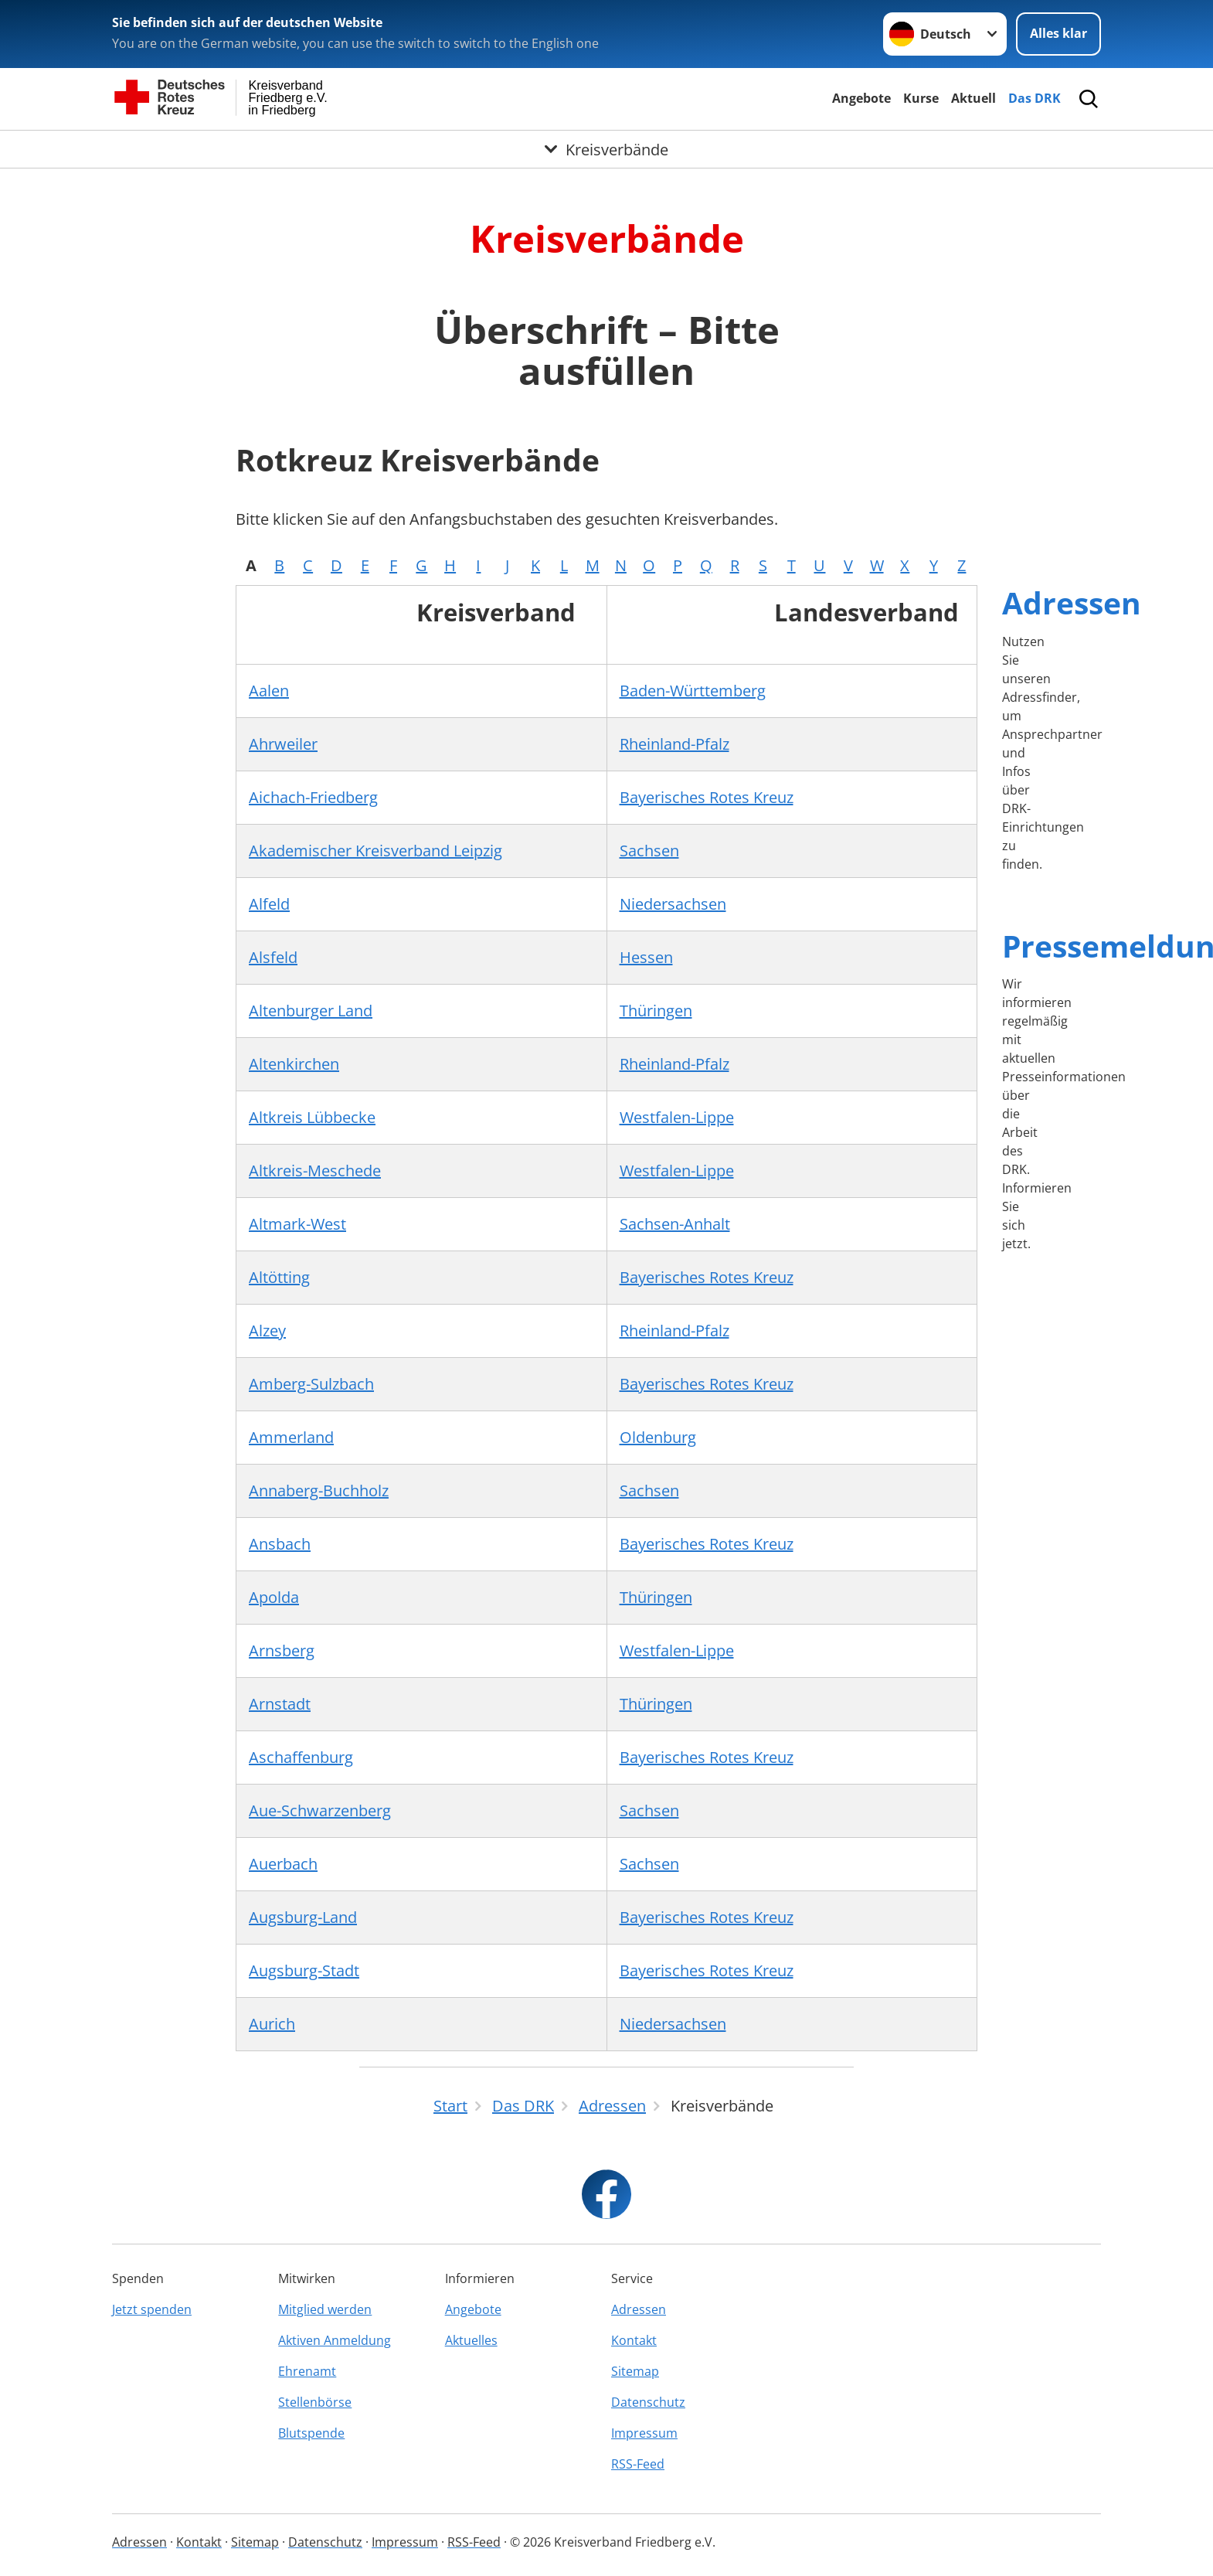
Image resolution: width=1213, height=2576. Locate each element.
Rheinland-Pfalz (674, 743)
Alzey (267, 1330)
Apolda (274, 1597)
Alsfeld (273, 957)
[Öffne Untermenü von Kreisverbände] (606, 149)
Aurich (272, 2023)
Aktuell (973, 98)
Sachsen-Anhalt (675, 1223)
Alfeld (269, 903)
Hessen (646, 957)
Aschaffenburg (301, 1757)
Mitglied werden (325, 2309)
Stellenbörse (315, 2402)
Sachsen (649, 850)
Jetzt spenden (152, 2309)
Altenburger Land (310, 1010)
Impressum (644, 2433)
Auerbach (283, 1863)
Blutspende (311, 2433)
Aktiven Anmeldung (334, 2340)
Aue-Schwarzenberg (320, 1810)
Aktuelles (471, 2340)
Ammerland (291, 1437)
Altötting (279, 1277)
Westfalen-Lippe (677, 1117)
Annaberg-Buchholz (319, 1490)
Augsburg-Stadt (304, 1970)
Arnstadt (280, 1703)
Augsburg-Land (303, 1917)
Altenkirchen (294, 1063)
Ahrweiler (283, 743)
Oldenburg (658, 1437)
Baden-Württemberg (693, 690)
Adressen (1071, 602)
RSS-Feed (637, 2463)
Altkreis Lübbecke (312, 1117)
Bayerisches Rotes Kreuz (706, 797)
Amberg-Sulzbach (311, 1383)
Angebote (861, 98)
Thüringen (656, 1010)
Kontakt (634, 2340)
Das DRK (1034, 98)
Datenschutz (648, 2402)
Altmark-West (297, 1223)
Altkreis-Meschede (315, 1170)
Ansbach (280, 1543)
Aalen (269, 690)
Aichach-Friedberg (313, 797)
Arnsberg (281, 1650)
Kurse (921, 98)
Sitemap (635, 2371)
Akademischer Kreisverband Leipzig (375, 850)
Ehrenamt (307, 2371)
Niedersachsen (673, 903)
